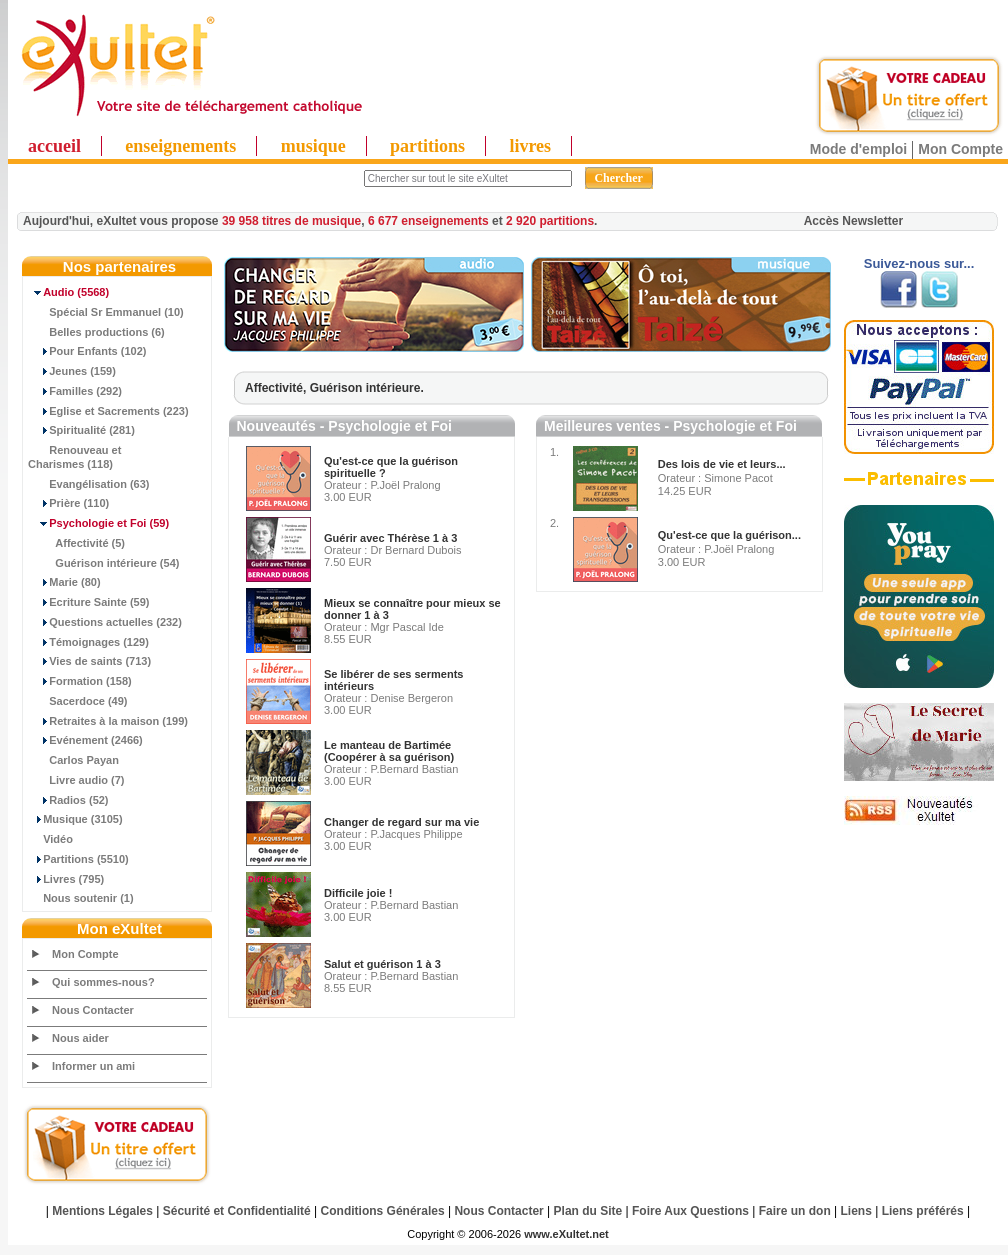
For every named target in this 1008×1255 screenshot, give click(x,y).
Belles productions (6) (96, 332)
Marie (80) (64, 582)
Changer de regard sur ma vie (401, 822)
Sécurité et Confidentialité (237, 1211)
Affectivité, (277, 388)
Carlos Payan (73, 760)
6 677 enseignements (428, 221)
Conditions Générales (383, 1211)
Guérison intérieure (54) (103, 563)
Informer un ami (93, 1066)
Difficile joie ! (358, 893)
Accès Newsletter (853, 221)
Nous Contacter (93, 1010)
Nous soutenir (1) (81, 898)
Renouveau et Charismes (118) (74, 457)
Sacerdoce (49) (78, 701)
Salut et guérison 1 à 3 (382, 964)
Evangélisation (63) (89, 484)
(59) (98, 523)
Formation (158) (80, 681)
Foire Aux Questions (690, 1211)
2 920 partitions (550, 221)
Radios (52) (68, 800)
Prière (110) (68, 503)
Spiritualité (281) (81, 430)
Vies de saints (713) (89, 661)
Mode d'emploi (858, 149)
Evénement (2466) (85, 740)
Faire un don (795, 1211)
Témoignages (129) (88, 642)
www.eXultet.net (566, 1234)
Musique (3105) (75, 819)
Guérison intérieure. (367, 388)
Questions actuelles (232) (105, 622)
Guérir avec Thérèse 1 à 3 (390, 538)
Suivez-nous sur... (919, 263)
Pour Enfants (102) (87, 351)
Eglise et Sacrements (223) (108, 411)
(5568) (68, 292)
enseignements (180, 146)
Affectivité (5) (76, 543)
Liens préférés (923, 1211)
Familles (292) (75, 391)
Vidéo (50, 839)
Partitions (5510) (78, 859)
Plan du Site (588, 1211)
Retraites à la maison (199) (108, 721)
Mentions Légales (102, 1211)
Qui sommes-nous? (103, 982)
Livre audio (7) (76, 780)
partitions (427, 146)
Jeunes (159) (72, 371)
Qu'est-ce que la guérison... (729, 535)
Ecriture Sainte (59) (89, 602)
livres (530, 146)
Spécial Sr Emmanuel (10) (106, 312)
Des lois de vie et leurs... (722, 464)
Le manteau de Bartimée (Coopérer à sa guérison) (389, 751)
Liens (856, 1211)
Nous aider (80, 1038)
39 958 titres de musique (291, 221)
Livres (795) (66, 879)
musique (313, 146)
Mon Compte (960, 149)
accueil (54, 146)
